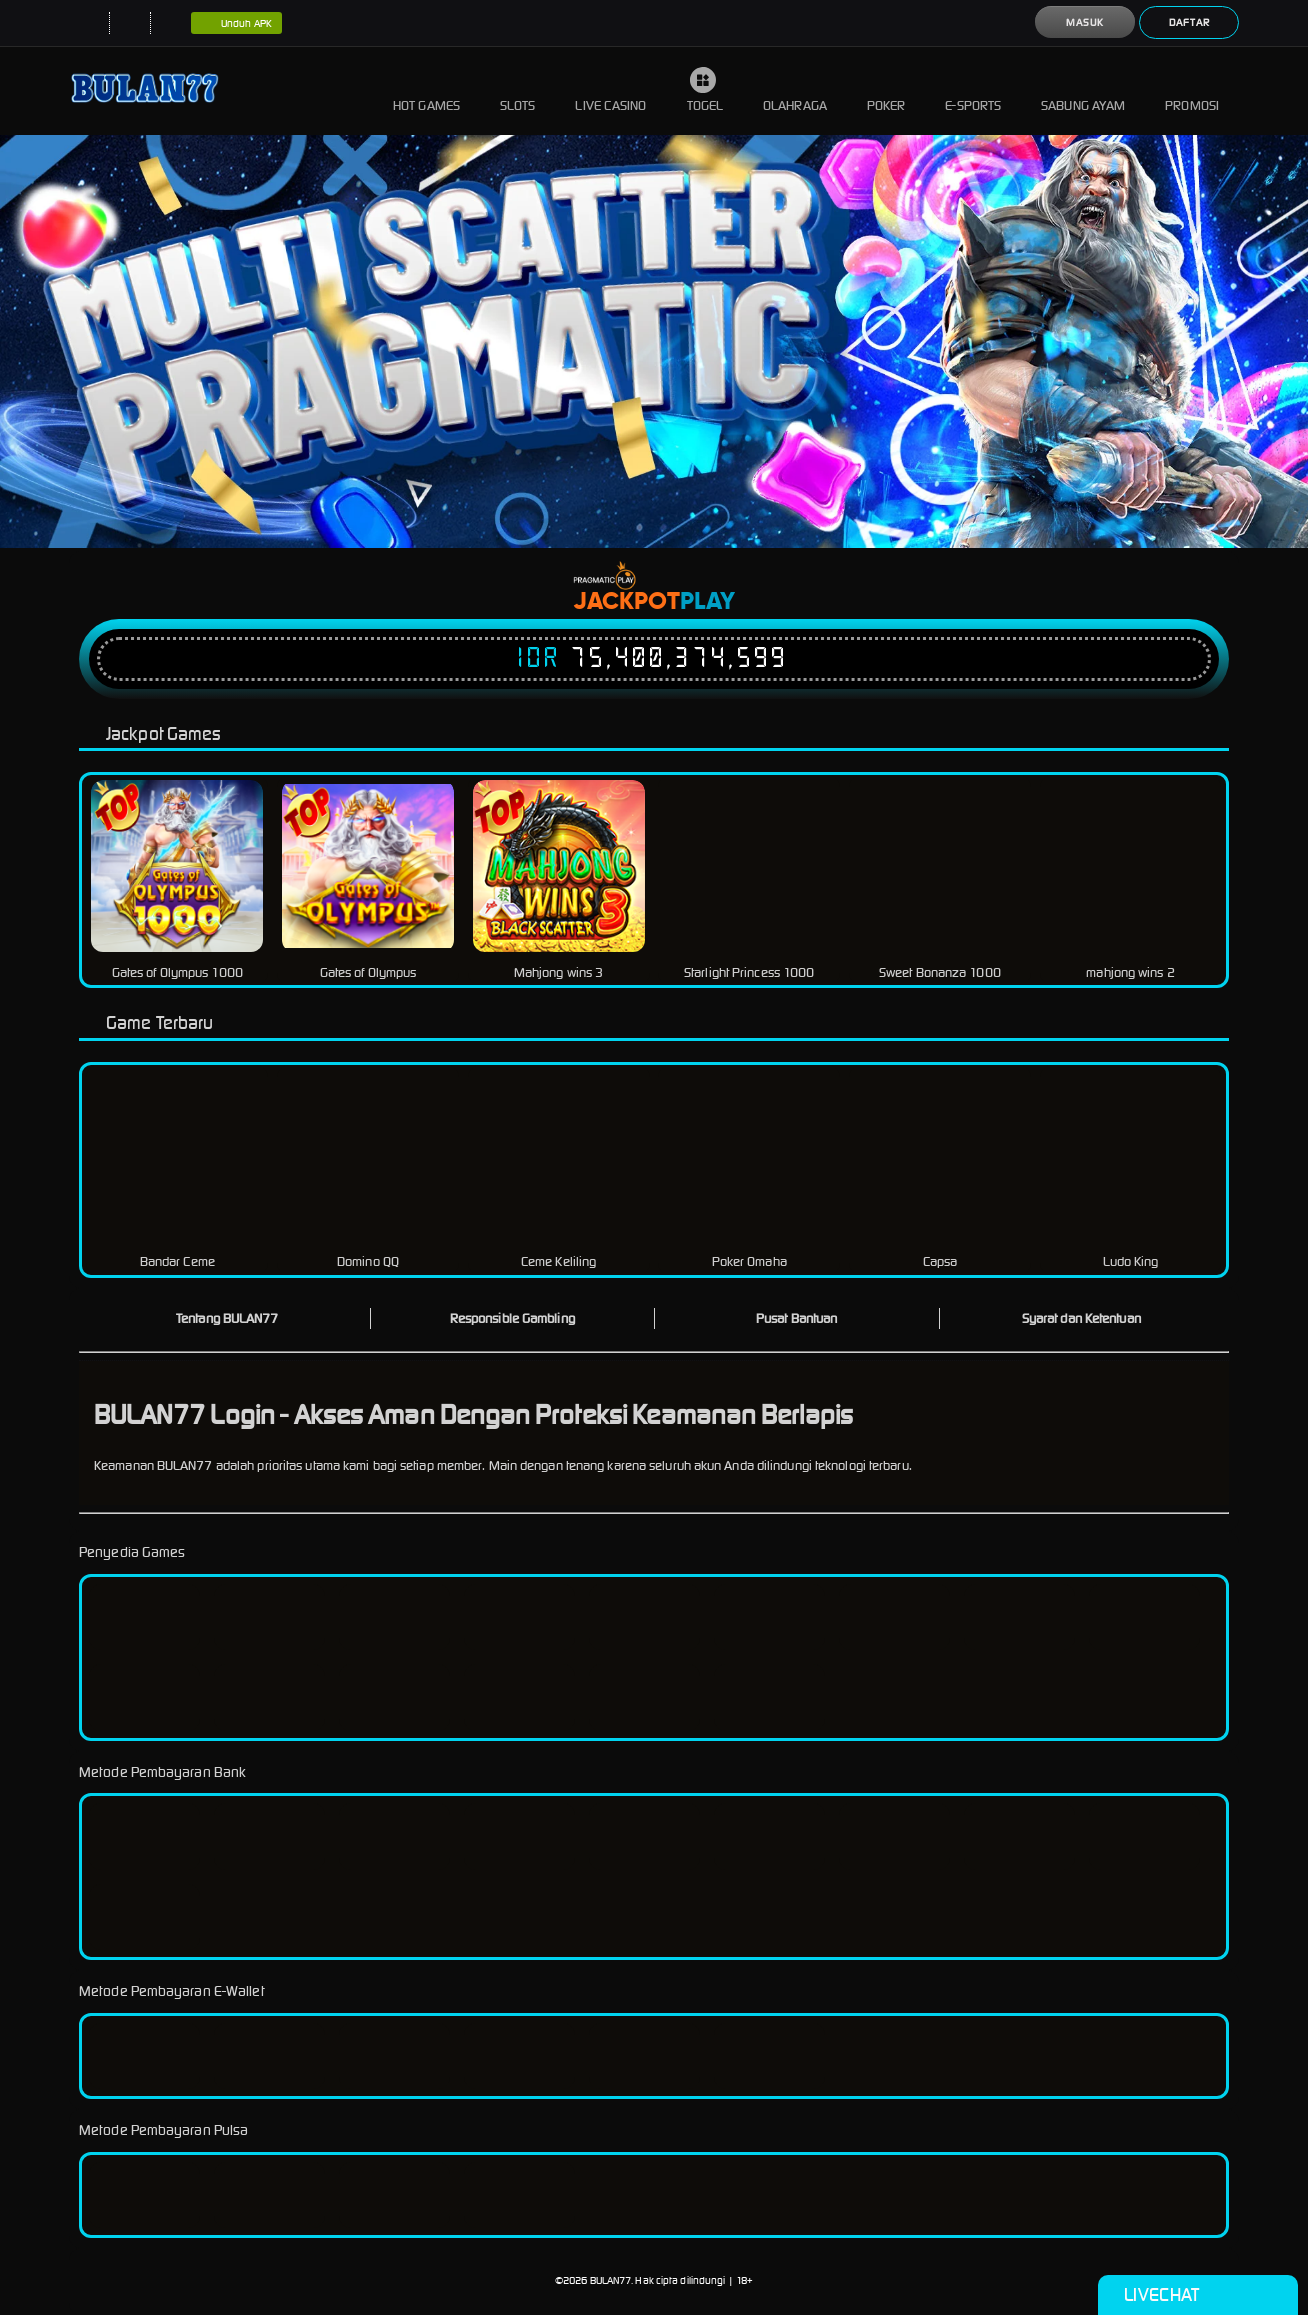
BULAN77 (611, 2280)
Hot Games (426, 90)
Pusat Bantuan (796, 1318)
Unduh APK (236, 24)
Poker (886, 90)
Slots (518, 90)
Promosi (1192, 90)
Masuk (1085, 22)
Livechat (1197, 2295)
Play (707, 602)
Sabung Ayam (1083, 90)
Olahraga (795, 90)
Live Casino (610, 90)
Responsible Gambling (512, 1318)
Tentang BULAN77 (227, 1318)
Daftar (1189, 22)
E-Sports (973, 90)
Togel (705, 90)
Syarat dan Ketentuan (1081, 1318)
